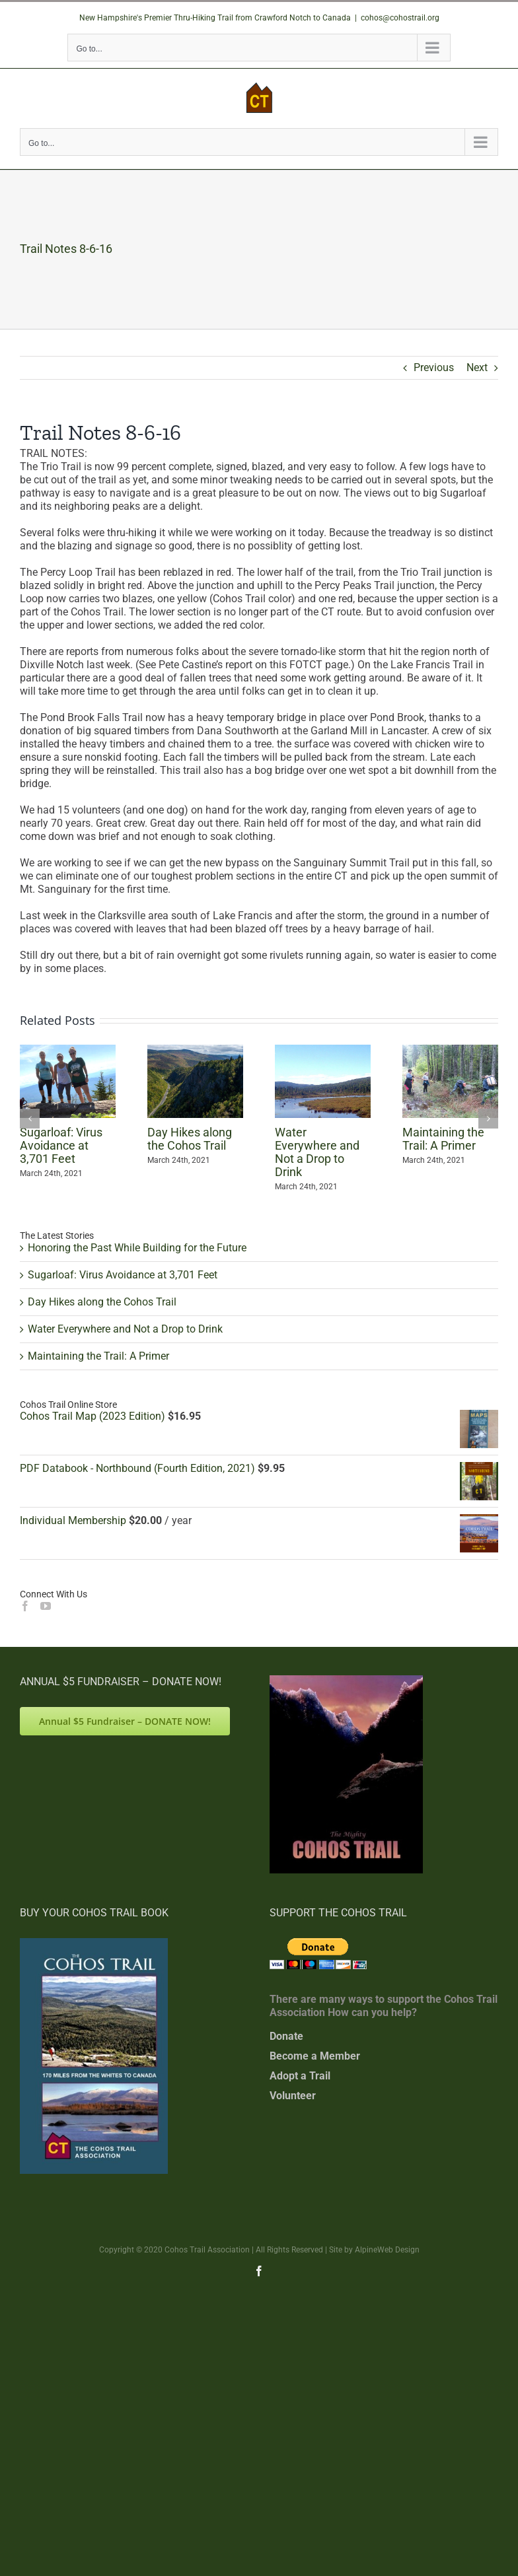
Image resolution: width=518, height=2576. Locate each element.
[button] (30, 1119)
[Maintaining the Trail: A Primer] (450, 1051)
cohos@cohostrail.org (400, 17)
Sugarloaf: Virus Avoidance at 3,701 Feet (61, 1145)
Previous (434, 367)
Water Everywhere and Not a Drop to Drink (317, 1152)
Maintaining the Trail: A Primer (443, 1138)
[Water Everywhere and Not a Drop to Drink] (323, 1051)
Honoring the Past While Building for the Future (137, 1247)
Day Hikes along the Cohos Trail (189, 1138)
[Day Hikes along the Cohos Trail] (195, 1051)
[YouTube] (45, 1606)
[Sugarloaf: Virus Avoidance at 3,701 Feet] (68, 1051)
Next (477, 367)
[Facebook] (25, 1606)
